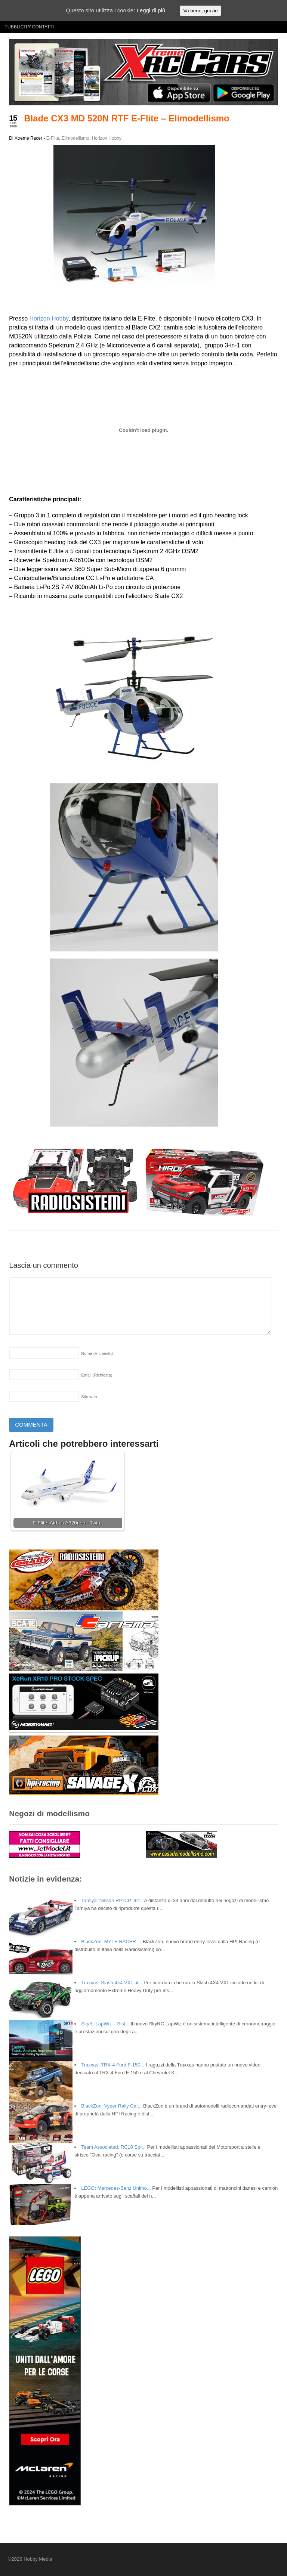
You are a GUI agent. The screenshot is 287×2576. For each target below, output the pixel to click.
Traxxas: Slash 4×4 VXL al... (111, 1982)
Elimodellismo (75, 138)
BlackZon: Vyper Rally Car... (111, 2106)
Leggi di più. (151, 10)
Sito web (89, 1396)
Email (96, 1375)
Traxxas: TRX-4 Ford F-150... (112, 2065)
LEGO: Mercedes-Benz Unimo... (116, 2188)
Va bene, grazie (200, 10)
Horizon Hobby (106, 138)
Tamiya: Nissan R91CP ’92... (112, 1900)
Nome (97, 1353)
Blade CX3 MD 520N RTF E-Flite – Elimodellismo (126, 118)
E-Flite (52, 138)
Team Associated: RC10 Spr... (113, 2147)
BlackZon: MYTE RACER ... (111, 1941)
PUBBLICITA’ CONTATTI (29, 27)
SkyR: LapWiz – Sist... (105, 2024)
